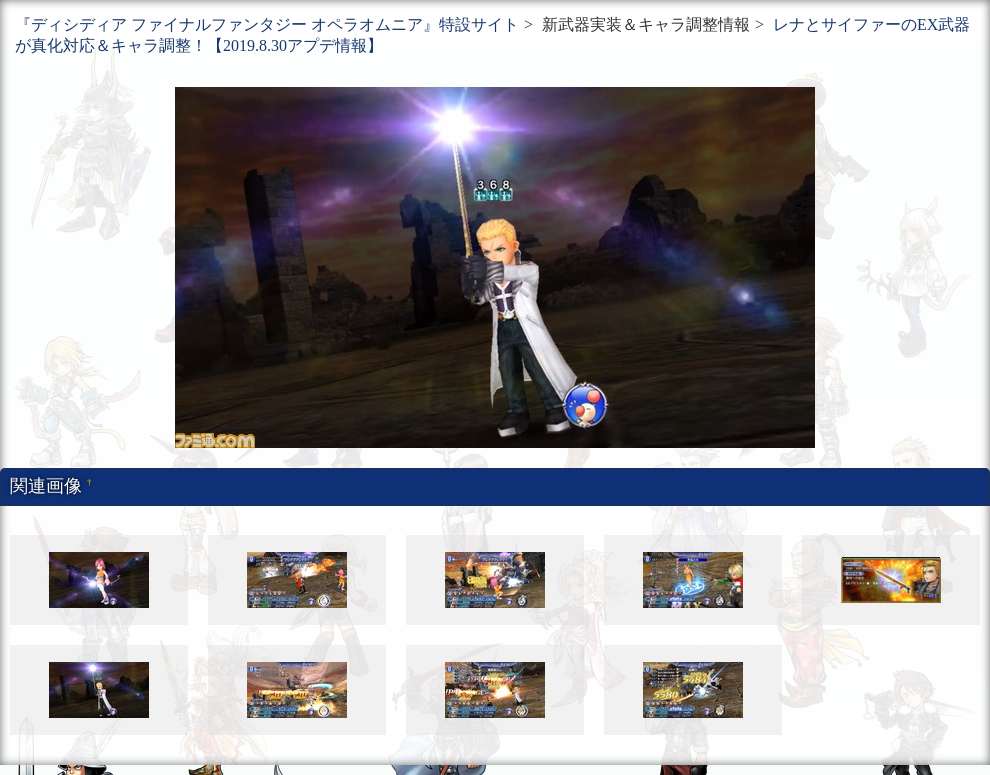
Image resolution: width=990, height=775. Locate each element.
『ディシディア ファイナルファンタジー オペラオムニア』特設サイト (267, 24)
